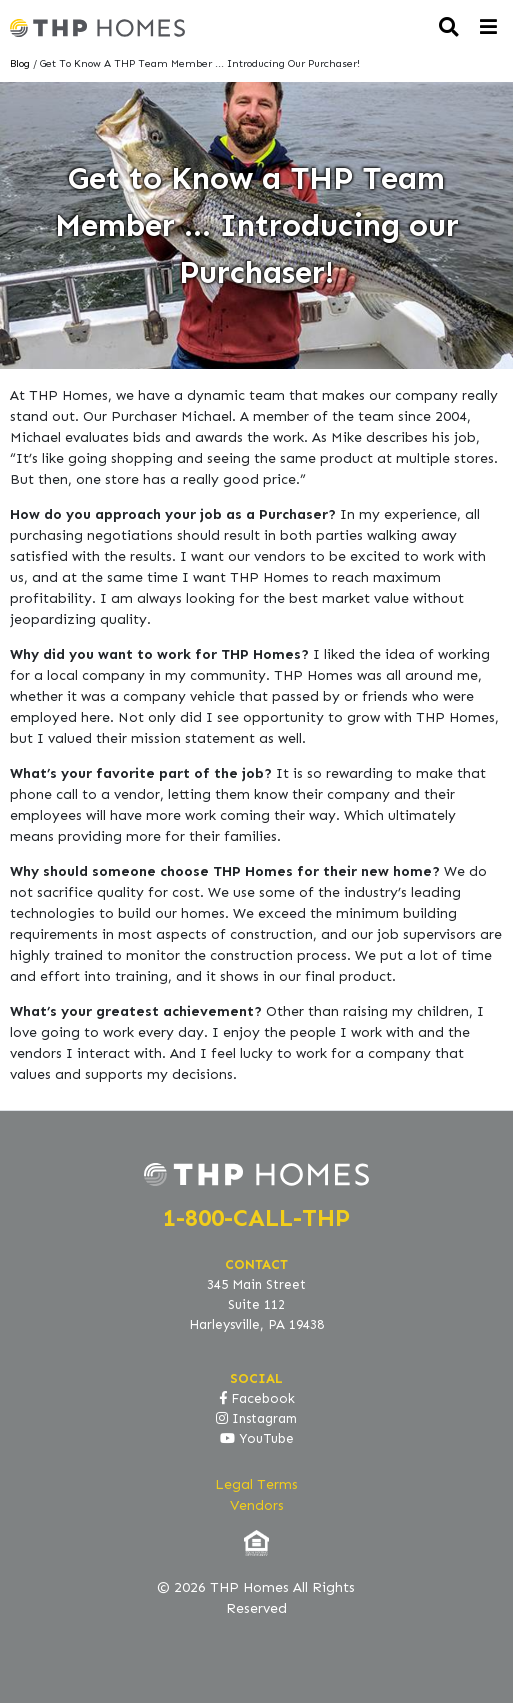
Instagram (256, 1419)
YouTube (257, 1439)
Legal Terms (256, 1484)
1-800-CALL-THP (256, 1217)
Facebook (257, 1399)
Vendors (257, 1505)
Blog (20, 63)
